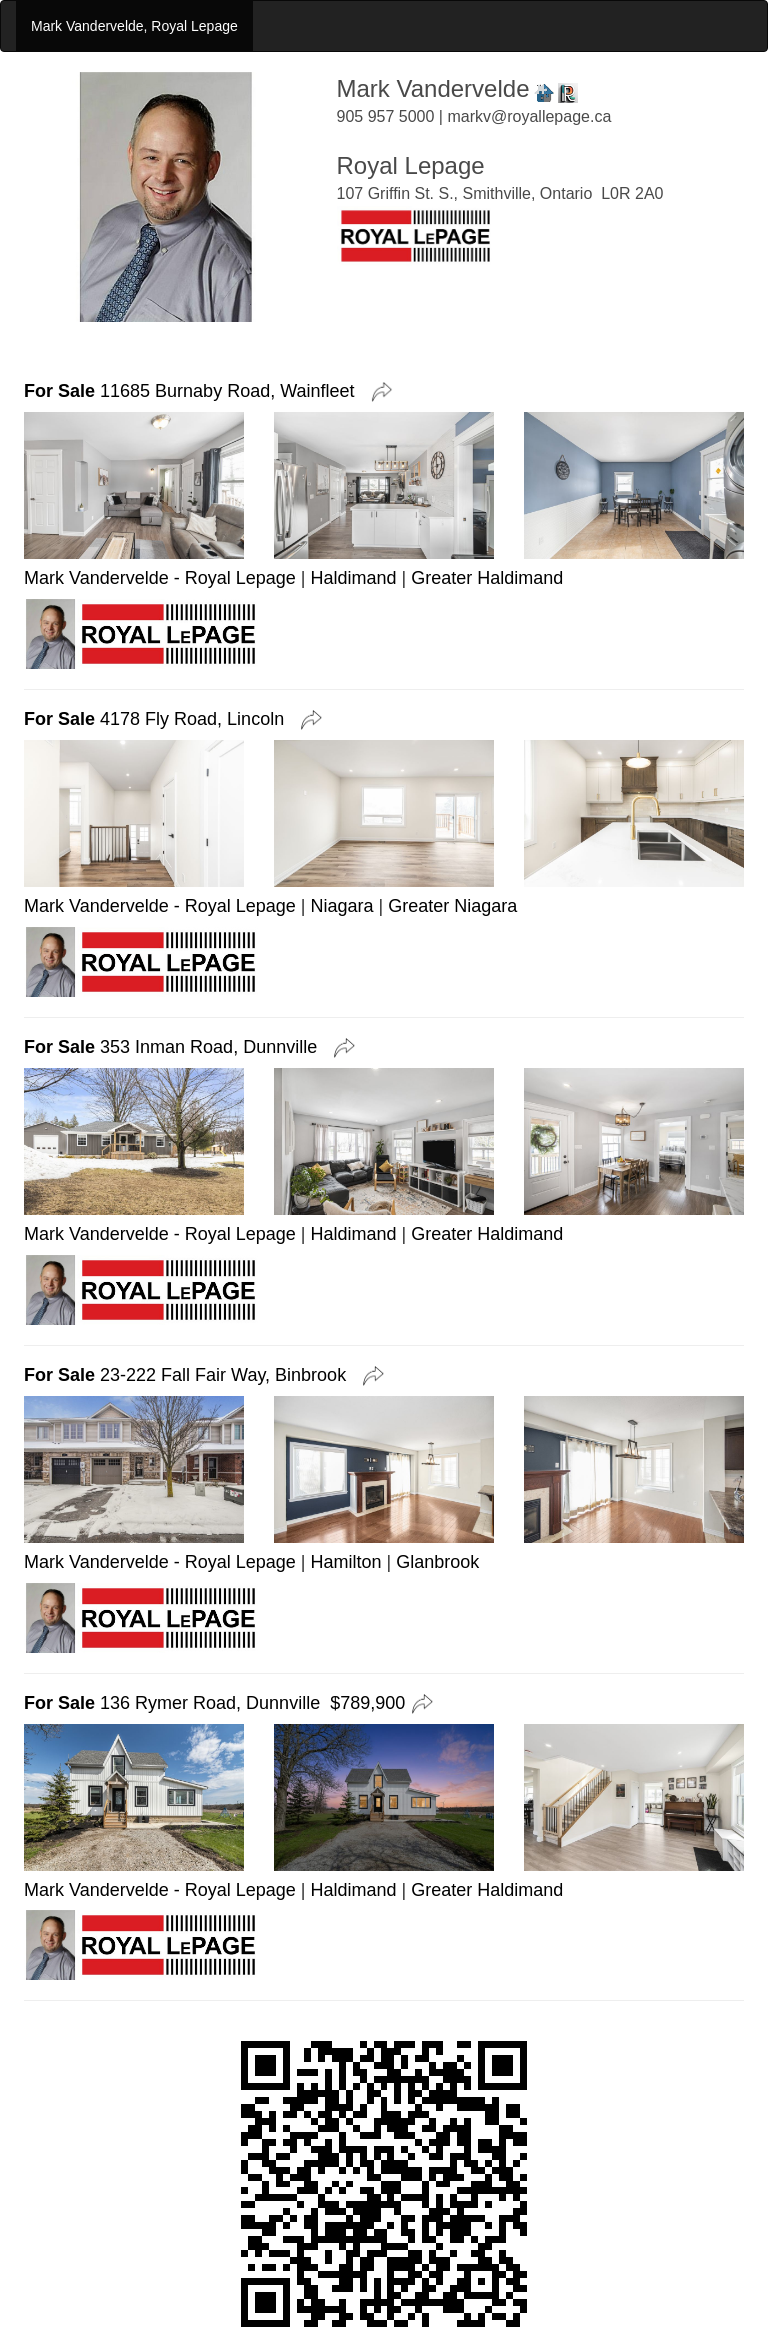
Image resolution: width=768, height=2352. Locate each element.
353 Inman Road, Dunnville (175, 1047)
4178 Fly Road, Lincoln (159, 719)
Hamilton (346, 1562)
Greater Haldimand (487, 578)
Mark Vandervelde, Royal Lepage (134, 26)
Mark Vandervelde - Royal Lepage (160, 578)
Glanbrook (437, 1562)
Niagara (342, 906)
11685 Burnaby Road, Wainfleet (194, 391)
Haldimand (354, 578)
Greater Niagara (452, 906)
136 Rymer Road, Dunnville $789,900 (214, 1703)
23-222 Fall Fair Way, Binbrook (190, 1375)
